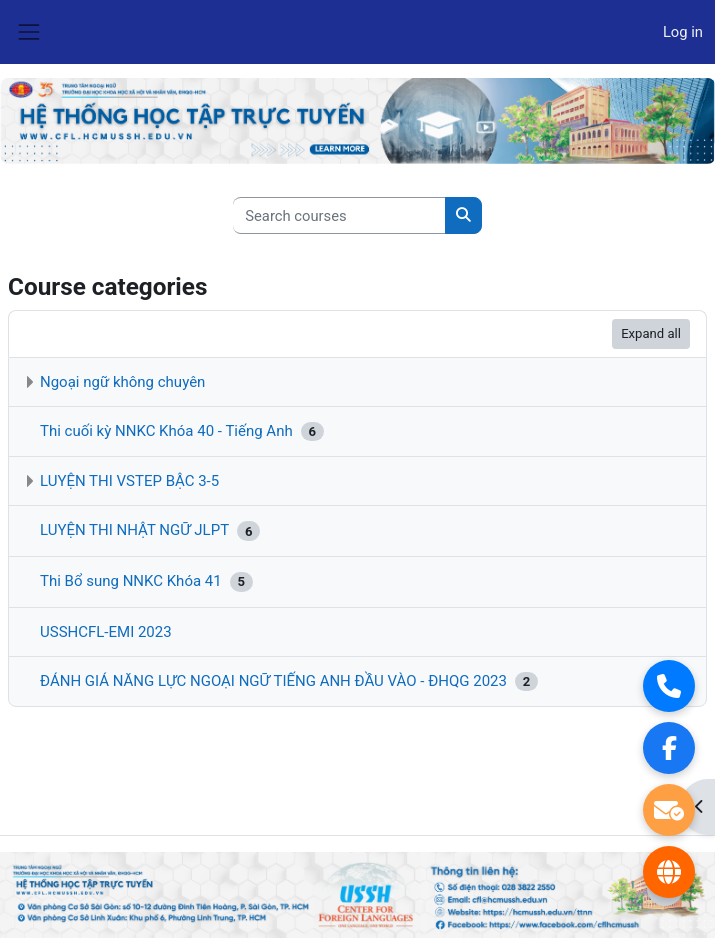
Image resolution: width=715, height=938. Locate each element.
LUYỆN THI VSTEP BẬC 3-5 (129, 481)
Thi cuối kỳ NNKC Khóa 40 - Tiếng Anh (166, 431)
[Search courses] (339, 215)
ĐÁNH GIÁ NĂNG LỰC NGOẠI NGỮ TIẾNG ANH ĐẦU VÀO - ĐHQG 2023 (273, 681)
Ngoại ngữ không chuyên (122, 382)
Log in (683, 32)
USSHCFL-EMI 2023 (106, 632)
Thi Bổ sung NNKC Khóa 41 (131, 581)
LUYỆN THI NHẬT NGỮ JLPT (134, 531)
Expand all (651, 333)
